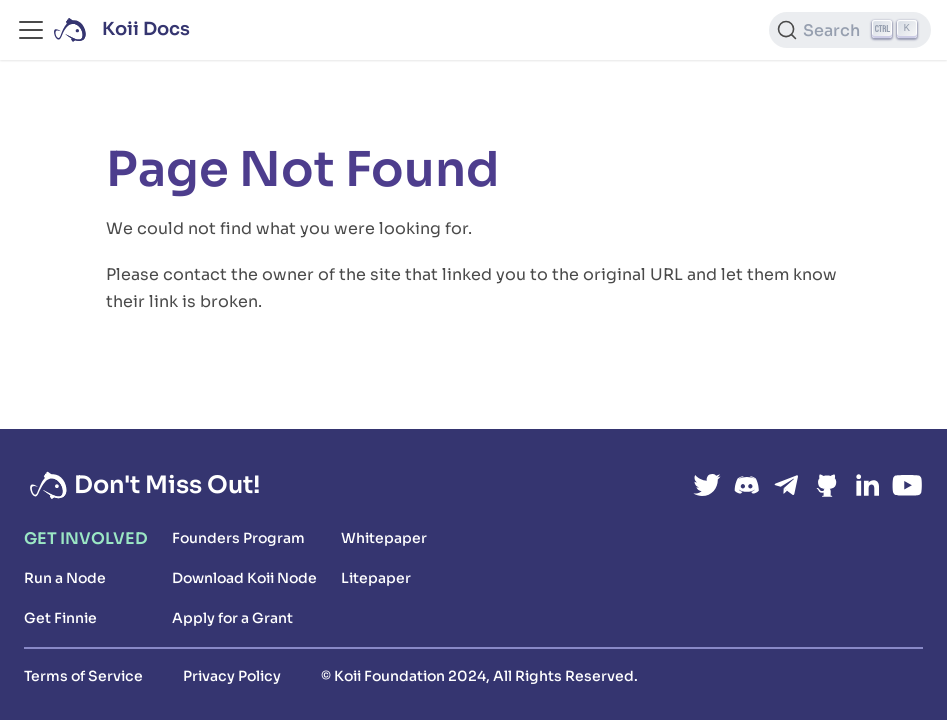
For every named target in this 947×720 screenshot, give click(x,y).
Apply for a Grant (232, 618)
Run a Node (65, 578)
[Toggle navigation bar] (31, 30)
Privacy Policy (232, 676)
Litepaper (376, 578)
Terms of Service (83, 676)
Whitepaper (384, 538)
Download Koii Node (244, 578)
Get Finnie (60, 618)
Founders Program (238, 538)
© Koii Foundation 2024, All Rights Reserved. (479, 676)
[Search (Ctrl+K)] (850, 30)
